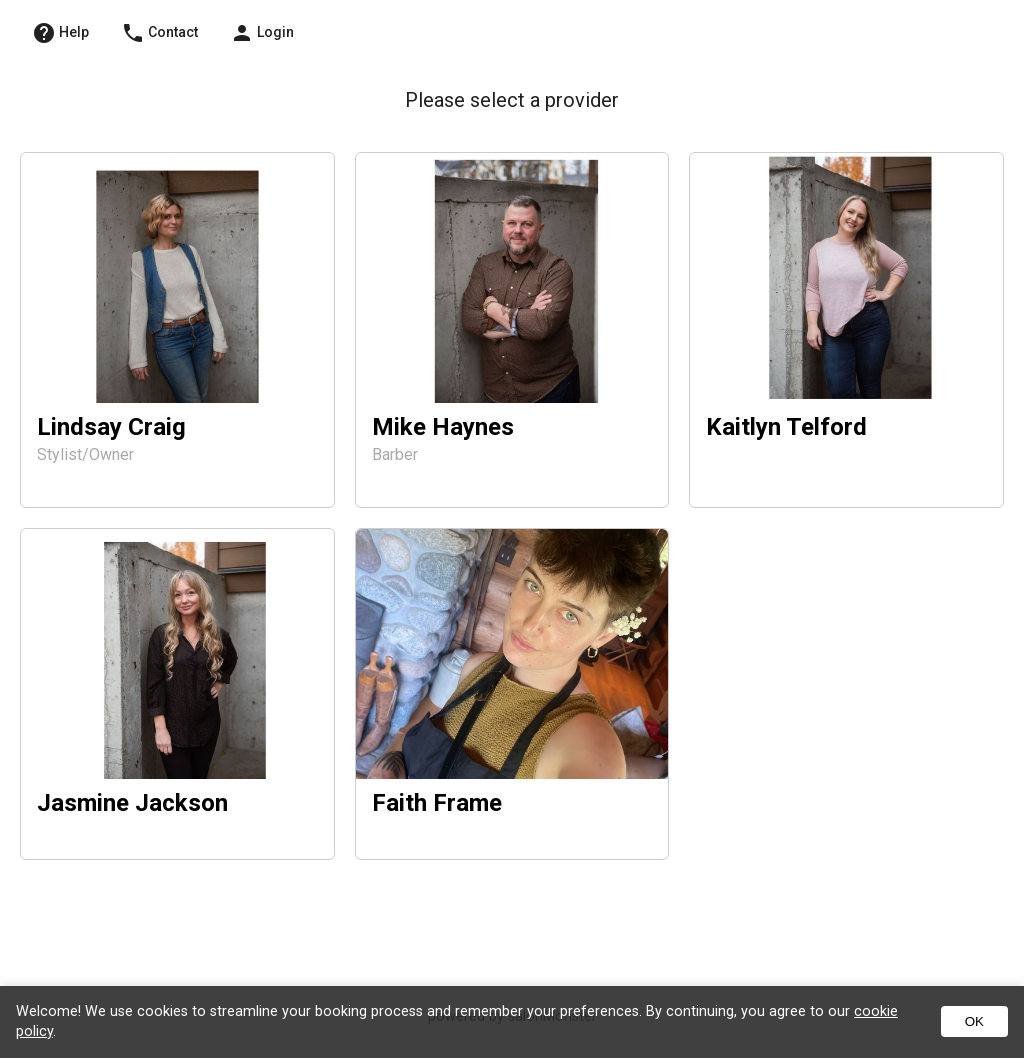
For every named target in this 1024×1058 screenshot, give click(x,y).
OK (974, 1021)
